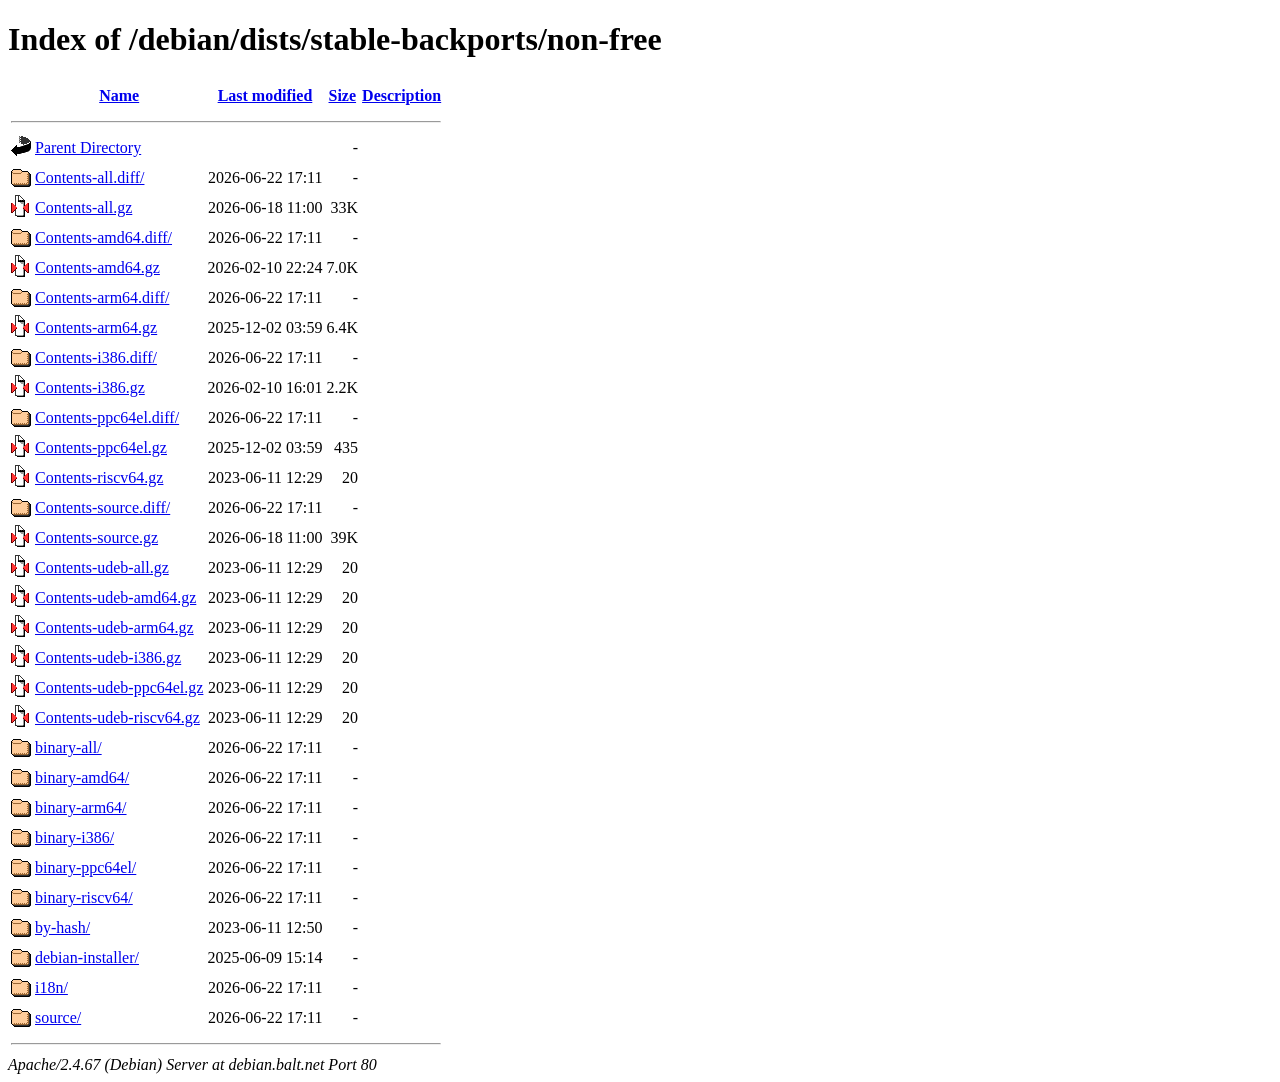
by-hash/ (62, 927)
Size (343, 95)
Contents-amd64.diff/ (103, 237)
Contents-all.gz (83, 207)
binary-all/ (68, 747)
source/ (58, 1017)
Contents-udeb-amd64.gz (115, 597)
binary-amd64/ (82, 777)
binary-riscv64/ (84, 897)
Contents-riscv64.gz (99, 477)
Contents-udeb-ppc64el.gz (119, 687)
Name (119, 95)
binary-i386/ (74, 837)
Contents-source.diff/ (102, 507)
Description (401, 95)
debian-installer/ (87, 957)
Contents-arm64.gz (96, 327)
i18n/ (51, 987)
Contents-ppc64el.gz (101, 447)
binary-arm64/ (81, 807)
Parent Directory (88, 147)
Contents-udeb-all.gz (102, 567)
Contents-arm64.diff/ (102, 297)
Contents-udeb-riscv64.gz (117, 717)
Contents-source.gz (96, 537)
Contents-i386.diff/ (96, 357)
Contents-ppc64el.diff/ (107, 417)
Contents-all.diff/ (89, 177)
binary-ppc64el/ (85, 867)
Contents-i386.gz (90, 387)
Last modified (265, 95)
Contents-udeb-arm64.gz (114, 627)
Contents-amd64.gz (97, 267)
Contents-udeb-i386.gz (108, 657)
